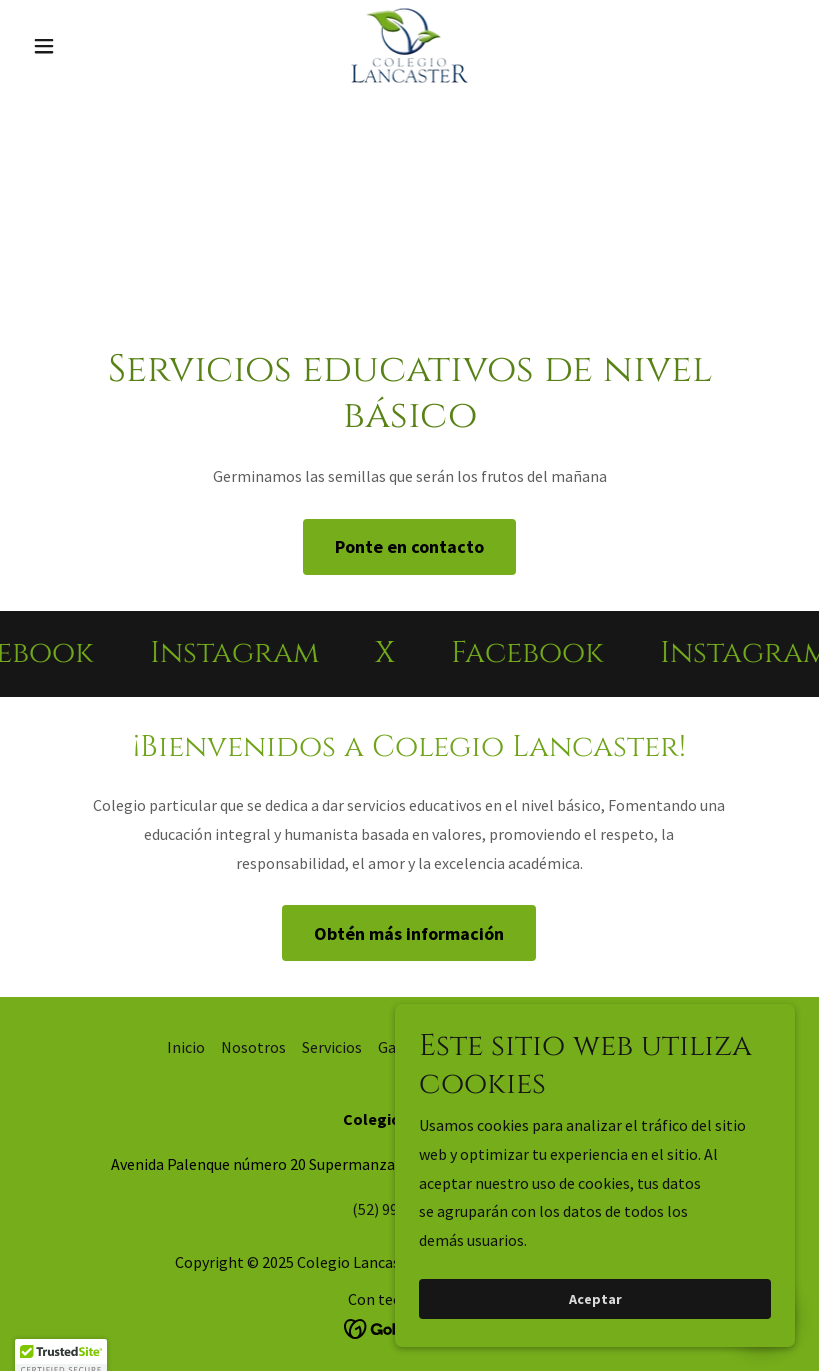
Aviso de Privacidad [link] (588, 1047)
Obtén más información (409, 933)
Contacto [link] (475, 1047)
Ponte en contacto (409, 546)
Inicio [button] (186, 1047)
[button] (82, 46)
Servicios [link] (332, 1047)
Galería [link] (402, 1047)
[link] (410, 45)
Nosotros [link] (253, 1047)
